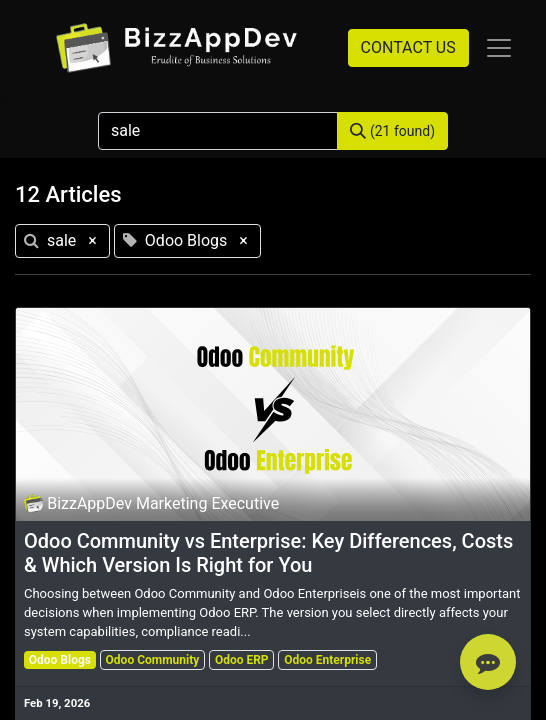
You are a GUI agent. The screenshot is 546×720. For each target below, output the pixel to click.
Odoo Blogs (60, 660)
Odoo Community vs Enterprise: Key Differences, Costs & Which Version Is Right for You (268, 553)
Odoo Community (153, 660)
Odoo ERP (242, 660)
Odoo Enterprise (327, 660)
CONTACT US (408, 47)
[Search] (392, 131)
